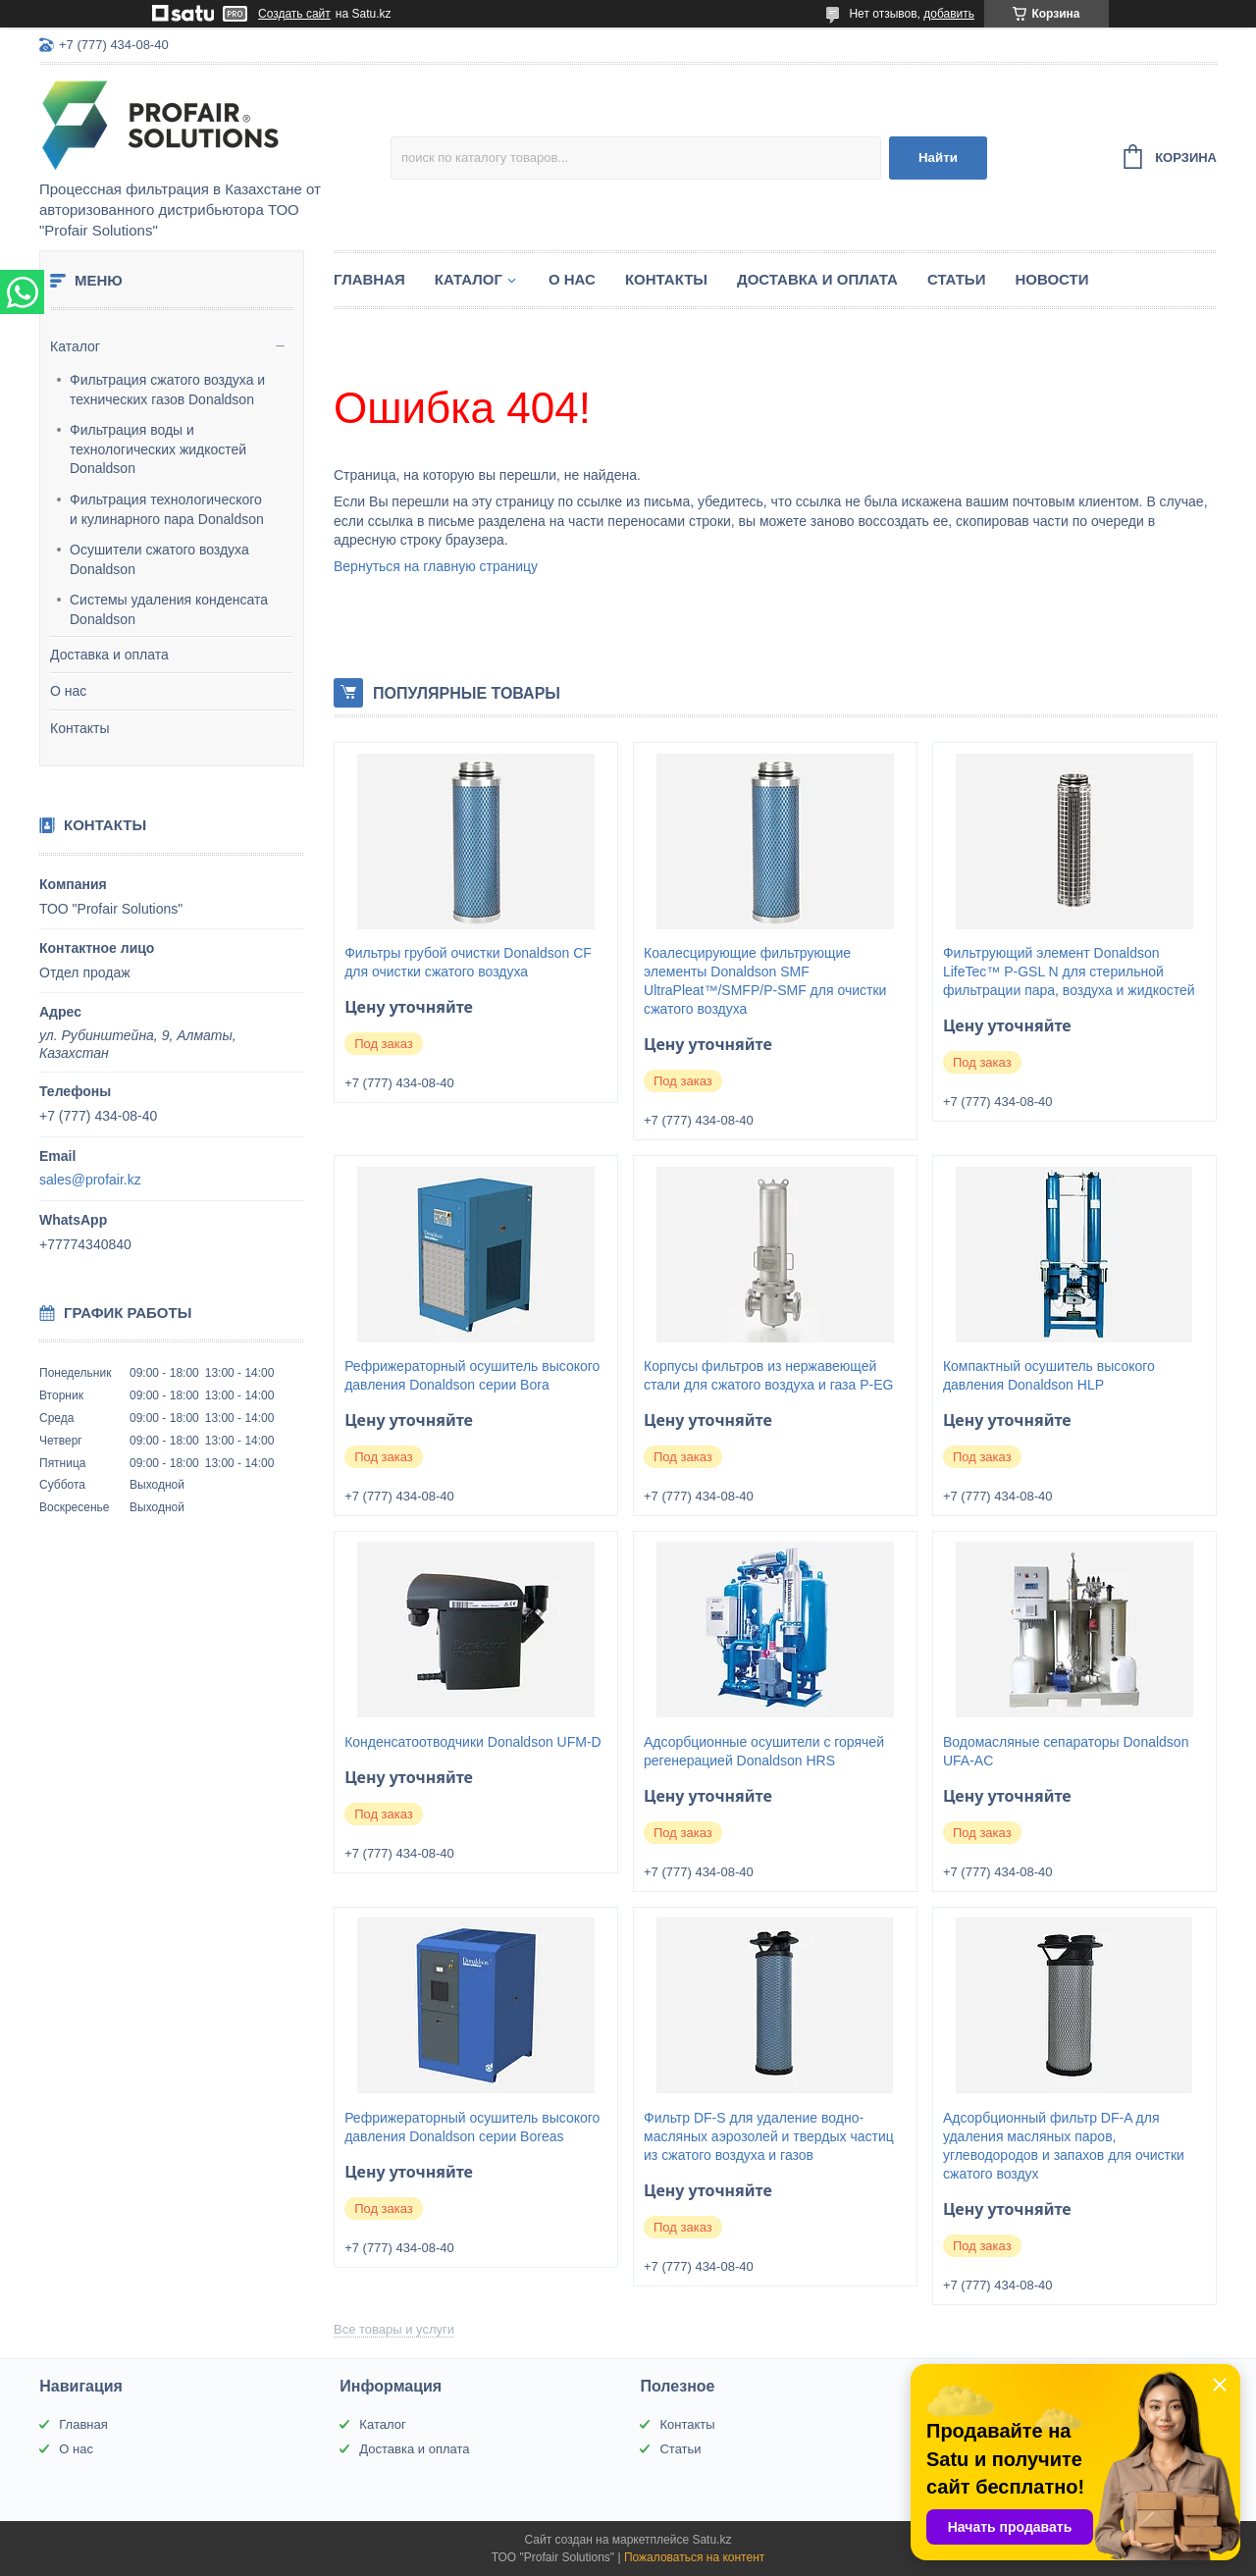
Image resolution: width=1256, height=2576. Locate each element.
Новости (1051, 279)
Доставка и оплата (109, 654)
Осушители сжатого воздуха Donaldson (159, 559)
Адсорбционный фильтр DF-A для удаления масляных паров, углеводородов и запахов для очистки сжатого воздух (1063, 2146)
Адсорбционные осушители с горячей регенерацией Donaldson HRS (764, 1751)
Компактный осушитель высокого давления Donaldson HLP (1049, 1375)
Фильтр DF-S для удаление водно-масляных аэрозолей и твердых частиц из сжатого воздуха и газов (769, 2136)
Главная (369, 279)
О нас (68, 691)
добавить (948, 14)
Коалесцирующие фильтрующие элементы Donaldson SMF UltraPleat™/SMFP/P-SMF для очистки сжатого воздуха (765, 981)
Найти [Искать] (938, 157)
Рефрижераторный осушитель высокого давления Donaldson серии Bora (472, 1375)
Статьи (956, 279)
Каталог (75, 346)
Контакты (79, 728)
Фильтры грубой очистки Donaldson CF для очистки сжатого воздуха (468, 962)
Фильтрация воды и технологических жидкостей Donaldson (158, 449)
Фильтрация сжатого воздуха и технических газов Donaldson (167, 389)
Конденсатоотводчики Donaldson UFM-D (473, 1742)
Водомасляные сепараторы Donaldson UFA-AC (1066, 1751)
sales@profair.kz (90, 1179)
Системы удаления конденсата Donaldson (169, 609)
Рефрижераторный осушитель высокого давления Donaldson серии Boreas (472, 2127)
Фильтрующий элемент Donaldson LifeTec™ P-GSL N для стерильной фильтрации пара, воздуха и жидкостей (1069, 971)
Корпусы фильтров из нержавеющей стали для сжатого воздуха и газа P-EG (768, 1375)
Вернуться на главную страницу (436, 566)
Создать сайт (294, 14)
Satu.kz (711, 2540)
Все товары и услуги (394, 2329)
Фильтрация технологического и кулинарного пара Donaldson (167, 509)
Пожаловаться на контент (694, 2557)
